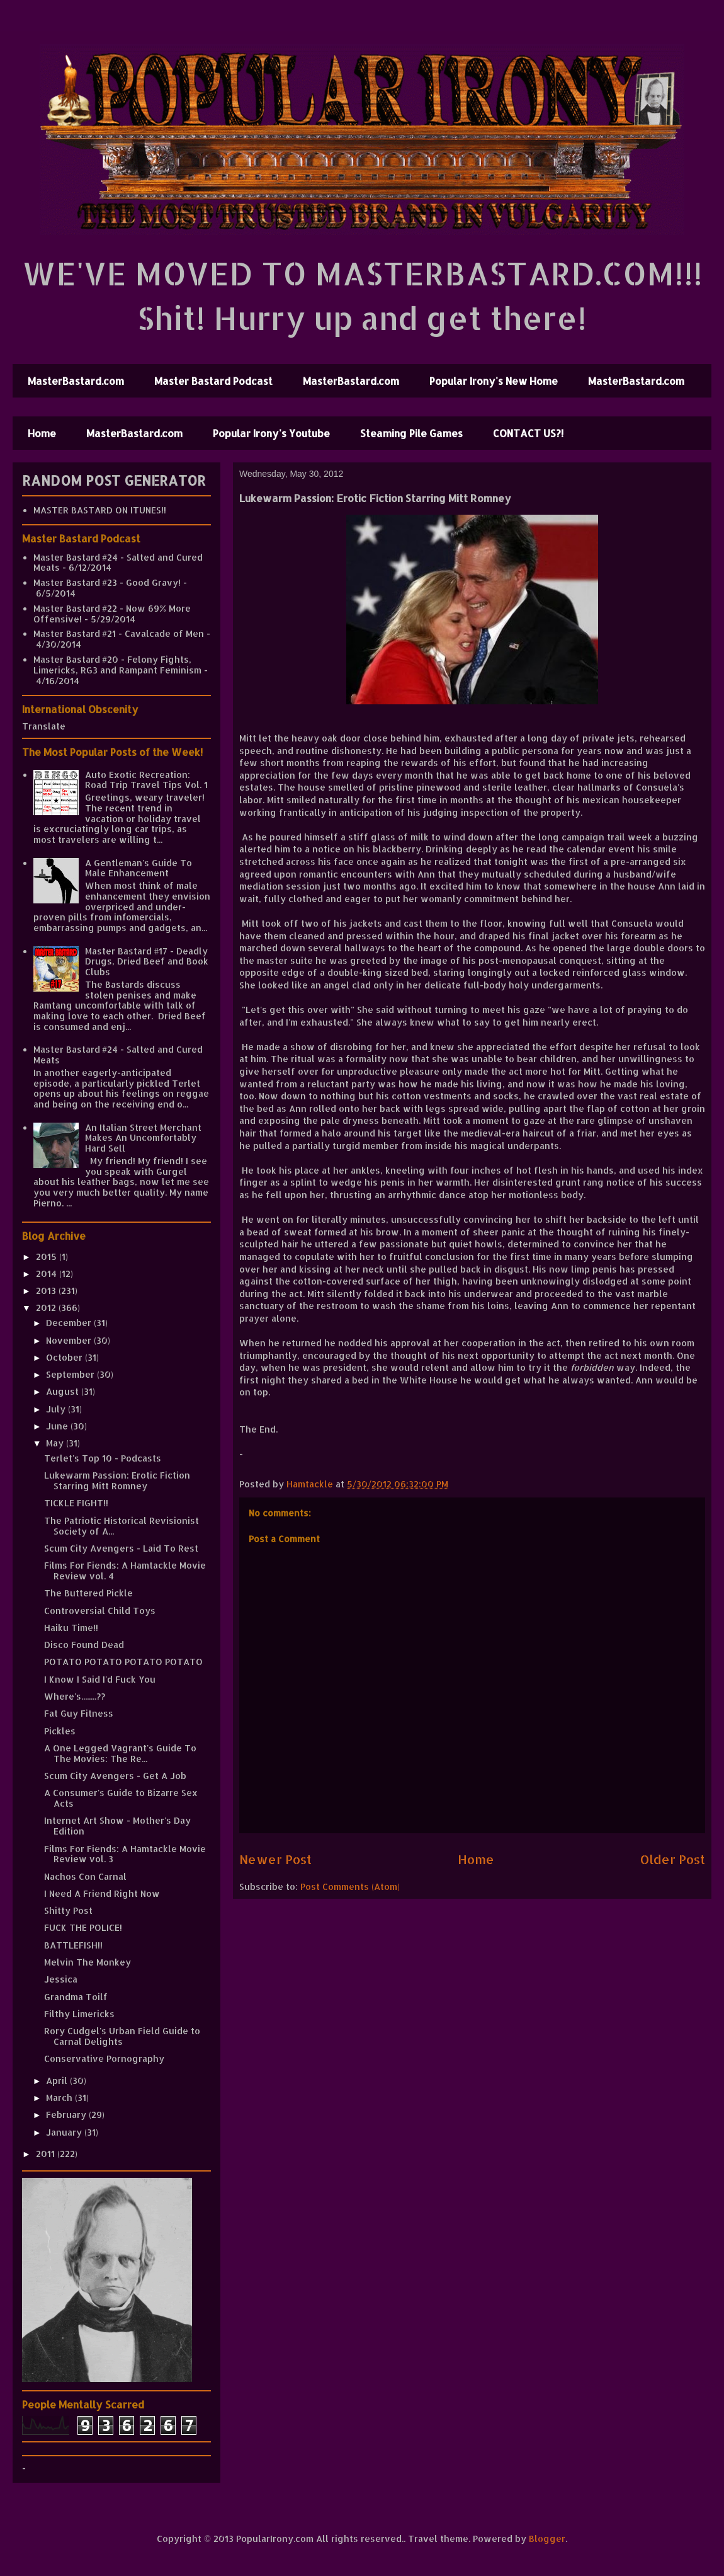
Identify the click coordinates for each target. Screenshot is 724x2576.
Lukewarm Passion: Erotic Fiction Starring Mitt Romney (117, 1480)
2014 (47, 1273)
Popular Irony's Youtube (271, 433)
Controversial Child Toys (100, 1610)
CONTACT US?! (528, 433)
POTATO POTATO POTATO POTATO (123, 1661)
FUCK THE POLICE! (83, 1927)
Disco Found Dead (84, 1644)
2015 (47, 1256)
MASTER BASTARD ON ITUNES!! (99, 510)
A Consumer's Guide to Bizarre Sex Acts (121, 1798)
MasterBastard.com (76, 380)
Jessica (60, 1979)
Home (42, 433)
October (65, 1357)
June (58, 1426)
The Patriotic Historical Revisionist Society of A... (121, 1526)
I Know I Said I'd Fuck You (100, 1679)
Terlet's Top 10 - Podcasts (102, 1458)
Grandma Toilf (76, 1996)
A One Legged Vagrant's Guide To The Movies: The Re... (120, 1753)
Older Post (672, 1859)
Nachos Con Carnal (85, 1876)
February (67, 2114)
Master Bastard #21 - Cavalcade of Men (118, 633)
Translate (43, 726)
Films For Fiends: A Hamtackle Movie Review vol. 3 (125, 1854)
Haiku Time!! (71, 1627)
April (58, 2080)
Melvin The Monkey (87, 1962)
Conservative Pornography (104, 2058)
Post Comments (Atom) (350, 1886)
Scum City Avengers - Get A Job (115, 1775)
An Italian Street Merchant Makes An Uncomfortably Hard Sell (143, 1138)
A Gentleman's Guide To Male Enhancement (138, 868)
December (70, 1322)
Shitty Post (68, 1910)
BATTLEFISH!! (73, 1945)
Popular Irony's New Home (493, 380)
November (70, 1340)
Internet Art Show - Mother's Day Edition (117, 1825)
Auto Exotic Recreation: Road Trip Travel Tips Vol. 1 (146, 780)
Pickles (60, 1731)
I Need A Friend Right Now (102, 1893)
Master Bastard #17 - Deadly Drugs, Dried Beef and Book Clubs (146, 962)
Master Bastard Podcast (213, 380)
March (60, 2097)
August (63, 1391)
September (71, 1374)
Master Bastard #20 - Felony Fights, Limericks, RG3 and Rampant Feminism (117, 664)
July (57, 1409)
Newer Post (275, 1859)
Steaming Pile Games (411, 433)
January (65, 2132)
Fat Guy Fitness (78, 1713)
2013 (47, 1290)
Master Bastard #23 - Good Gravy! (107, 582)
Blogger (547, 2538)
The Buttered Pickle (88, 1593)
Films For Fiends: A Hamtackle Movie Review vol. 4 (125, 1570)
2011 (46, 2153)
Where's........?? (74, 1696)
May (56, 1443)
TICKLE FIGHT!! (76, 1502)
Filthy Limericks (79, 2013)
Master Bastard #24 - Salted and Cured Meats (118, 562)
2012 (47, 1307)
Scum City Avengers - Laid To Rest (121, 1548)
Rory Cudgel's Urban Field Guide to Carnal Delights (122, 2036)
